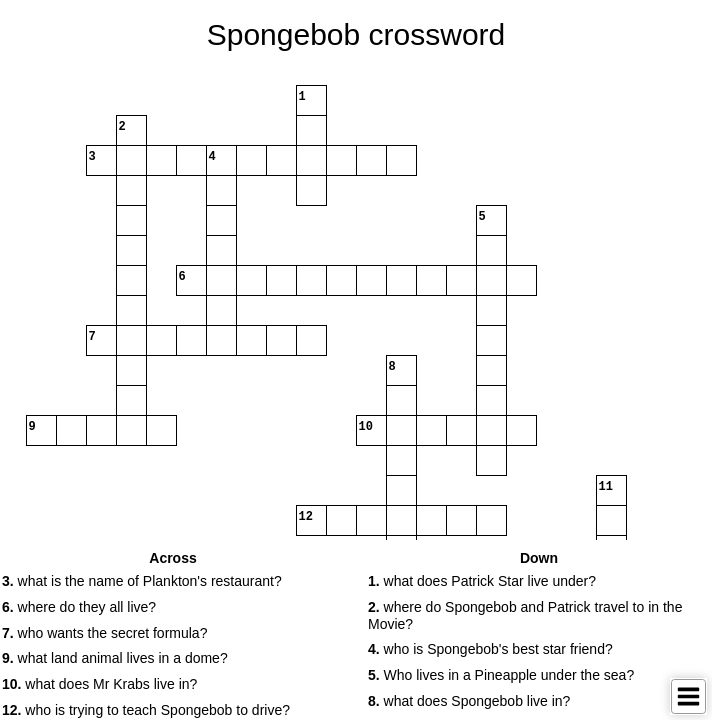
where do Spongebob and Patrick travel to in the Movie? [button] (525, 615)
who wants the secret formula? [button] (104, 633)
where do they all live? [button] (79, 607)
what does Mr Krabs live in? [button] (99, 684)
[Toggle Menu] (688, 696)
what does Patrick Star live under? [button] (482, 581)
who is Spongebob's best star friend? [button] (490, 649)
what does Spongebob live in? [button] (469, 701)
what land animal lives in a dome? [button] (115, 658)
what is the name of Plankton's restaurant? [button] (142, 581)
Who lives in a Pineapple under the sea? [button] (501, 675)
